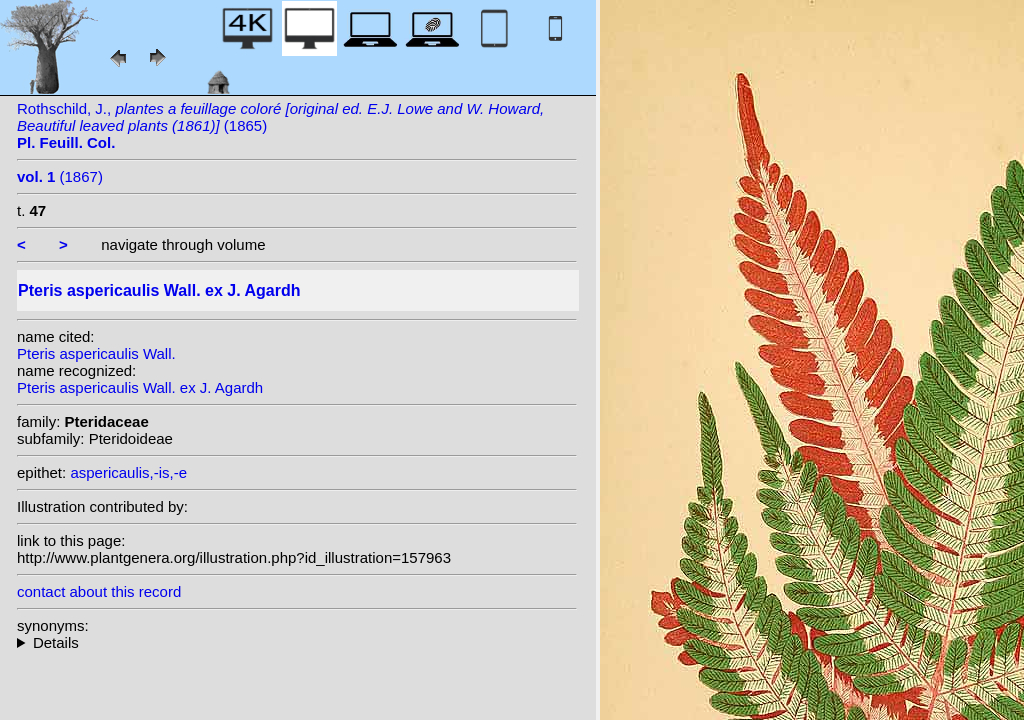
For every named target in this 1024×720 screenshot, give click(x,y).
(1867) (60, 176)
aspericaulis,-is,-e (128, 472)
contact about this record (99, 591)
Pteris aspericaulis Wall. (96, 353)
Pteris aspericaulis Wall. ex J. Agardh (140, 387)
